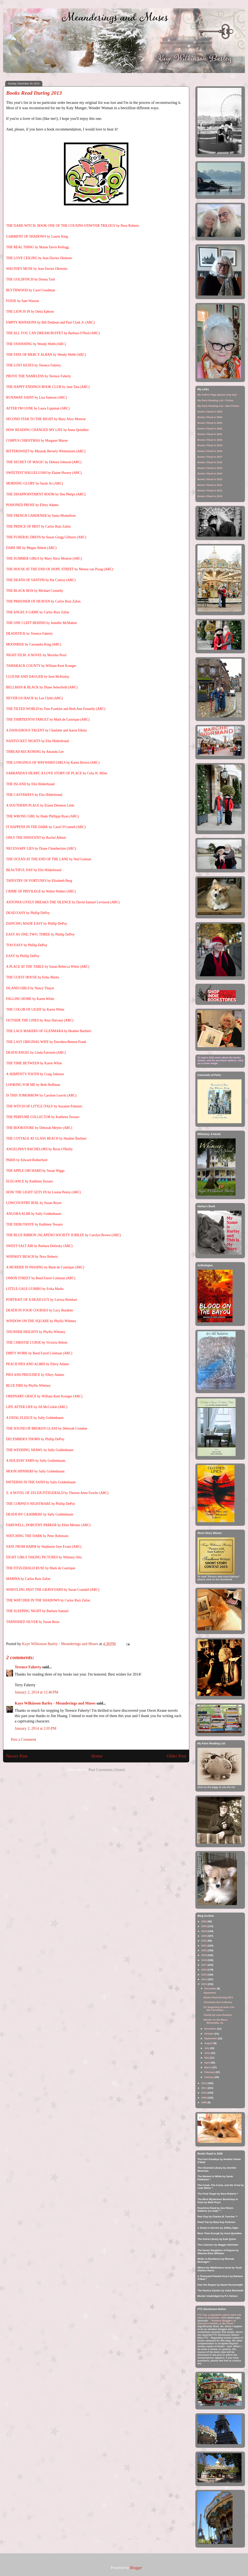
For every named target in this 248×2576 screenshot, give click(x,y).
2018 (204, 1960)
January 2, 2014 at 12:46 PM (36, 1692)
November (210, 2028)
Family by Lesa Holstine (218, 2015)
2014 (204, 1979)
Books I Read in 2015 (209, 468)
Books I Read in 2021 (209, 434)
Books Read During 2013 (218, 1997)
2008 (204, 2102)
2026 (204, 1921)
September (211, 2038)
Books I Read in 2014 (209, 473)
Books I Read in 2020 (209, 439)
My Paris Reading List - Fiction (215, 400)
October (209, 2033)
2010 (204, 2092)
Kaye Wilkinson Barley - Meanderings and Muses (55, 1703)
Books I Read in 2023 (209, 422)
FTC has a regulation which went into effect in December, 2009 (219, 2316)
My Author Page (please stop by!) (217, 394)
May (207, 2057)
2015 (204, 1974)
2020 (204, 1950)
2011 (204, 2088)
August (208, 2043)
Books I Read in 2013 (209, 479)
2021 (204, 1945)
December (210, 1988)
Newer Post (16, 1755)
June (207, 2052)
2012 (204, 2083)
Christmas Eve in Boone (218, 2002)
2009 (204, 2097)
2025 (204, 1926)
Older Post (176, 1755)
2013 (204, 1984)
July (207, 2048)
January (209, 2077)
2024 (204, 1931)
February (210, 2072)
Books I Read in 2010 (209, 496)
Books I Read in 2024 (209, 417)
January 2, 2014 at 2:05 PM (35, 1728)
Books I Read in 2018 (209, 451)
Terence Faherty (28, 1667)
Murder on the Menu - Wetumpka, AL (216, 2021)
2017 (204, 1964)
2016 (204, 1969)
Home (97, 1755)
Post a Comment (23, 1739)
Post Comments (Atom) (107, 1770)
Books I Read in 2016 (209, 462)
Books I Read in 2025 (209, 411)
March (208, 2067)
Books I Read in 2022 (209, 428)
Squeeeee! (210, 1992)
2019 (204, 1955)
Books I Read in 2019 (209, 445)
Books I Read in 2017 (209, 456)
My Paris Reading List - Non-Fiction (218, 406)
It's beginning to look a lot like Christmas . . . (219, 2009)
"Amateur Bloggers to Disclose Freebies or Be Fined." (216, 2322)
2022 (204, 1940)
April (207, 2062)
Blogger (136, 2568)
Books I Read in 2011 (209, 490)
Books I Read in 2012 (209, 485)
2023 (204, 1935)
